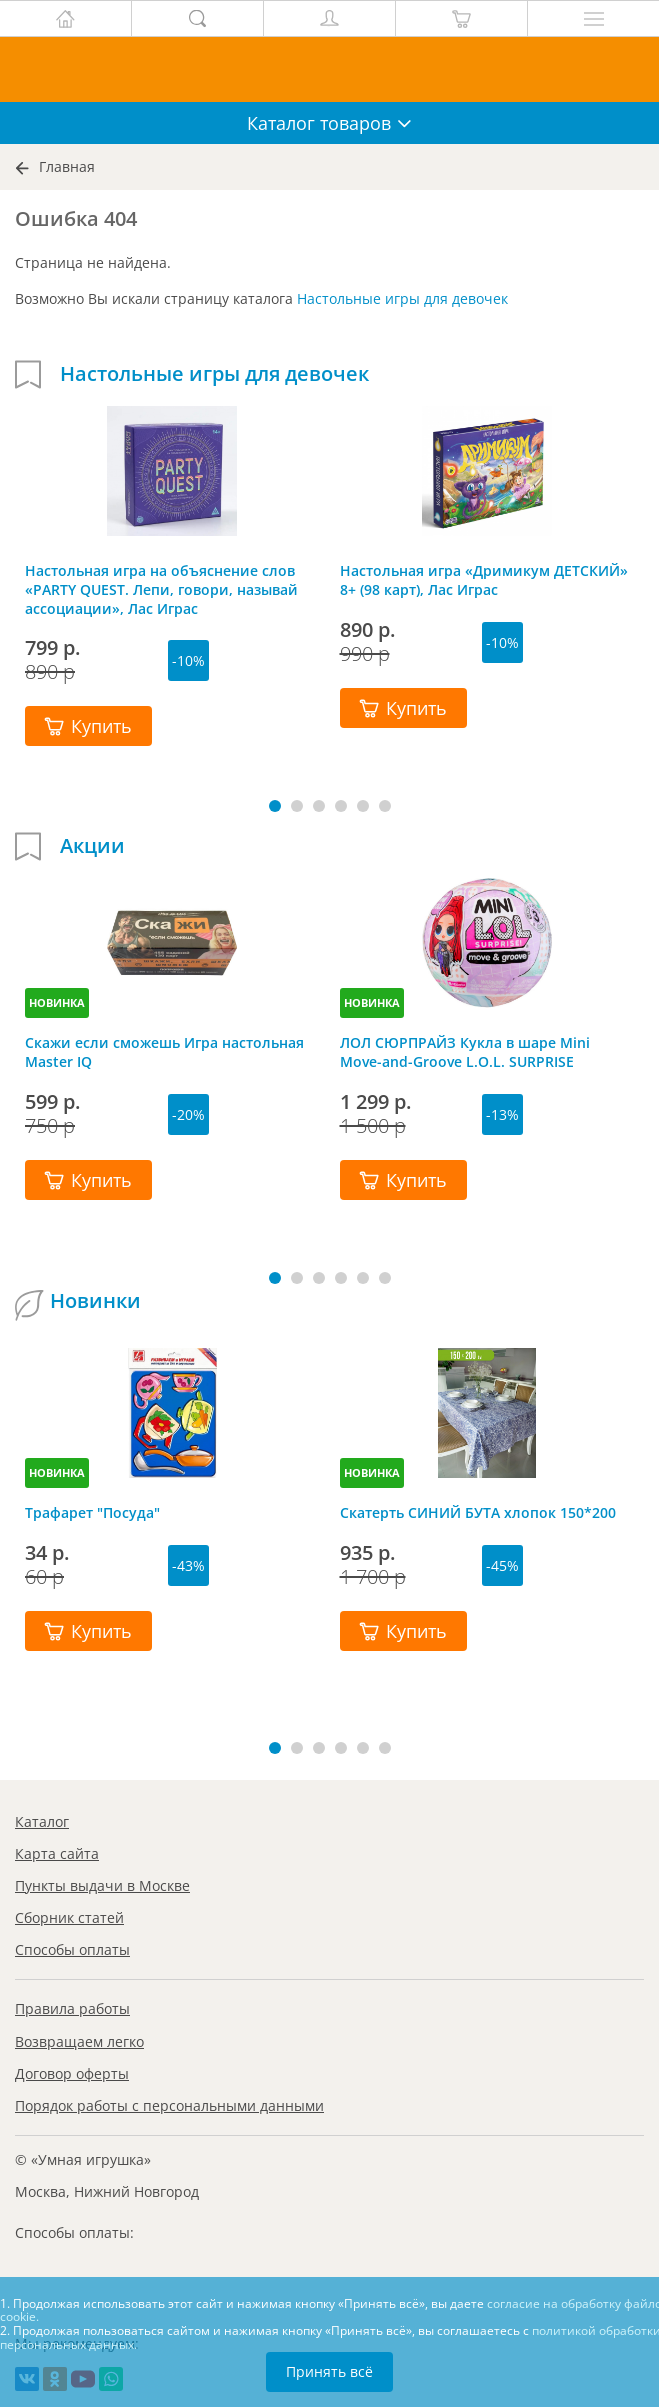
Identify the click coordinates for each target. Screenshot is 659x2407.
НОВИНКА (57, 1002)
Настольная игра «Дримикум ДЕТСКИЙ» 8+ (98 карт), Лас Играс (484, 580)
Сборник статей (69, 1917)
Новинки (95, 1301)
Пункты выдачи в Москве (102, 1885)
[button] (275, 806)
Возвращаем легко (79, 2041)
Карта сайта (57, 1853)
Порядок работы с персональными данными (169, 2105)
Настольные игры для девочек (402, 298)
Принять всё (329, 2371)
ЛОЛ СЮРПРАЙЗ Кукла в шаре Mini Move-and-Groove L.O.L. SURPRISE (465, 1052)
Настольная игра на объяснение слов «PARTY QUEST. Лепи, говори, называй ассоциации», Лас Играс (161, 589)
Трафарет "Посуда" (92, 1512)
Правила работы (72, 2008)
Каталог (42, 1821)
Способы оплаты (72, 1949)
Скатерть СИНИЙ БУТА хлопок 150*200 (478, 1512)
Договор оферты (72, 2073)
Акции (92, 846)
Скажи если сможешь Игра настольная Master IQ (164, 1052)
